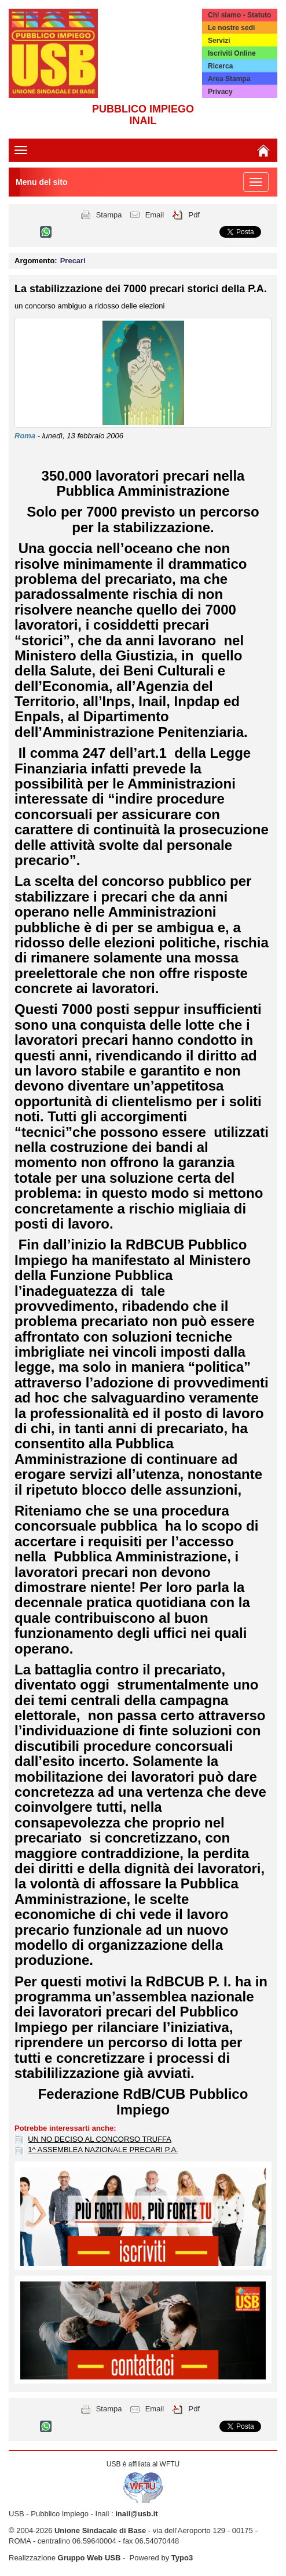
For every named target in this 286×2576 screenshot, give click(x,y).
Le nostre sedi (231, 28)
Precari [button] (73, 260)
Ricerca (220, 66)
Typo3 (182, 2557)
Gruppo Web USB (89, 2557)
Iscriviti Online (232, 53)
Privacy (220, 92)
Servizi (219, 41)
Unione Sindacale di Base (100, 2530)
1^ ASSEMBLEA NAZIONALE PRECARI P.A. (103, 2149)
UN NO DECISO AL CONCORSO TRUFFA (99, 2139)
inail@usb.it (136, 2513)
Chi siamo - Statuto (239, 15)
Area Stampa (229, 79)
